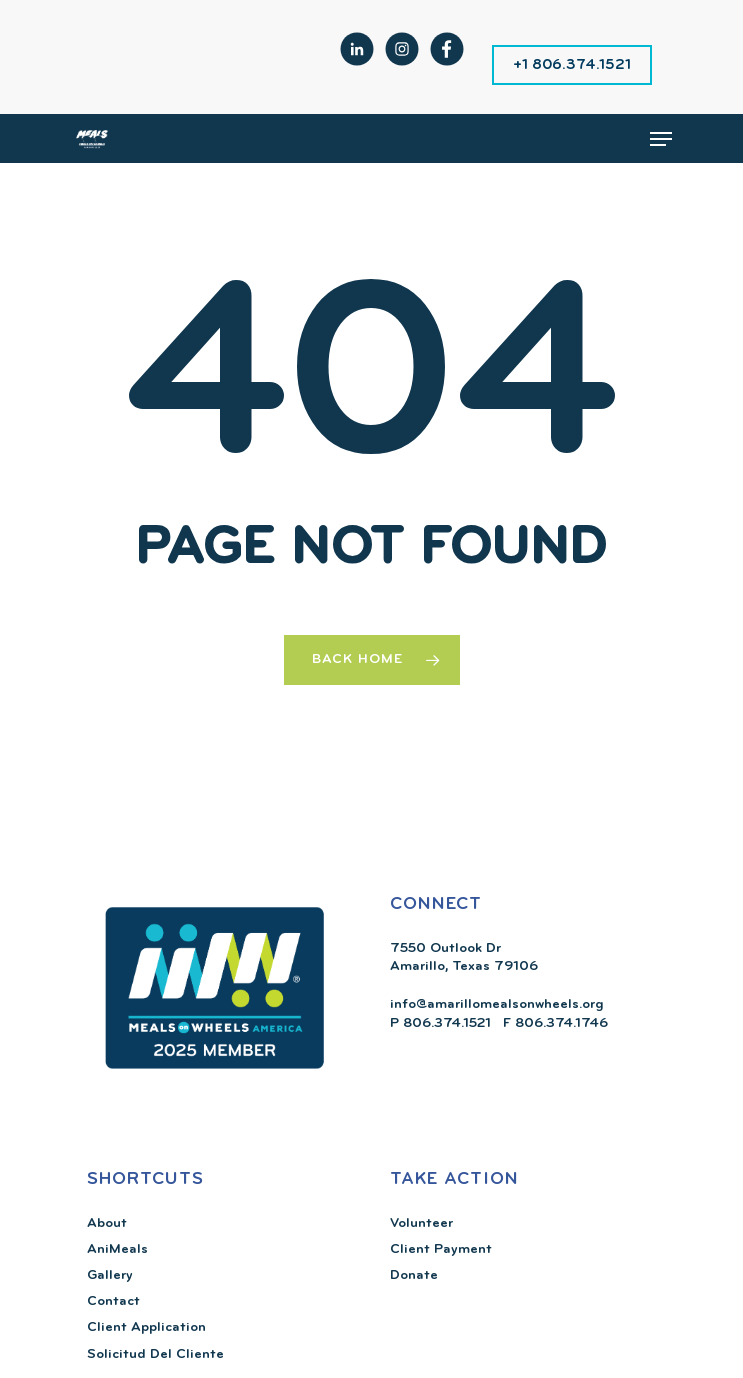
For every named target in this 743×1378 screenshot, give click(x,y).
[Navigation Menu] (661, 139)
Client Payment (441, 1249)
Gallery (110, 1275)
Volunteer (421, 1223)
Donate (414, 1275)
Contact (113, 1301)
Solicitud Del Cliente (155, 1354)
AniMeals (117, 1249)
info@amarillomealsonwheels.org (497, 1004)
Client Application (146, 1327)
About (107, 1223)
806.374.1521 (445, 1023)
